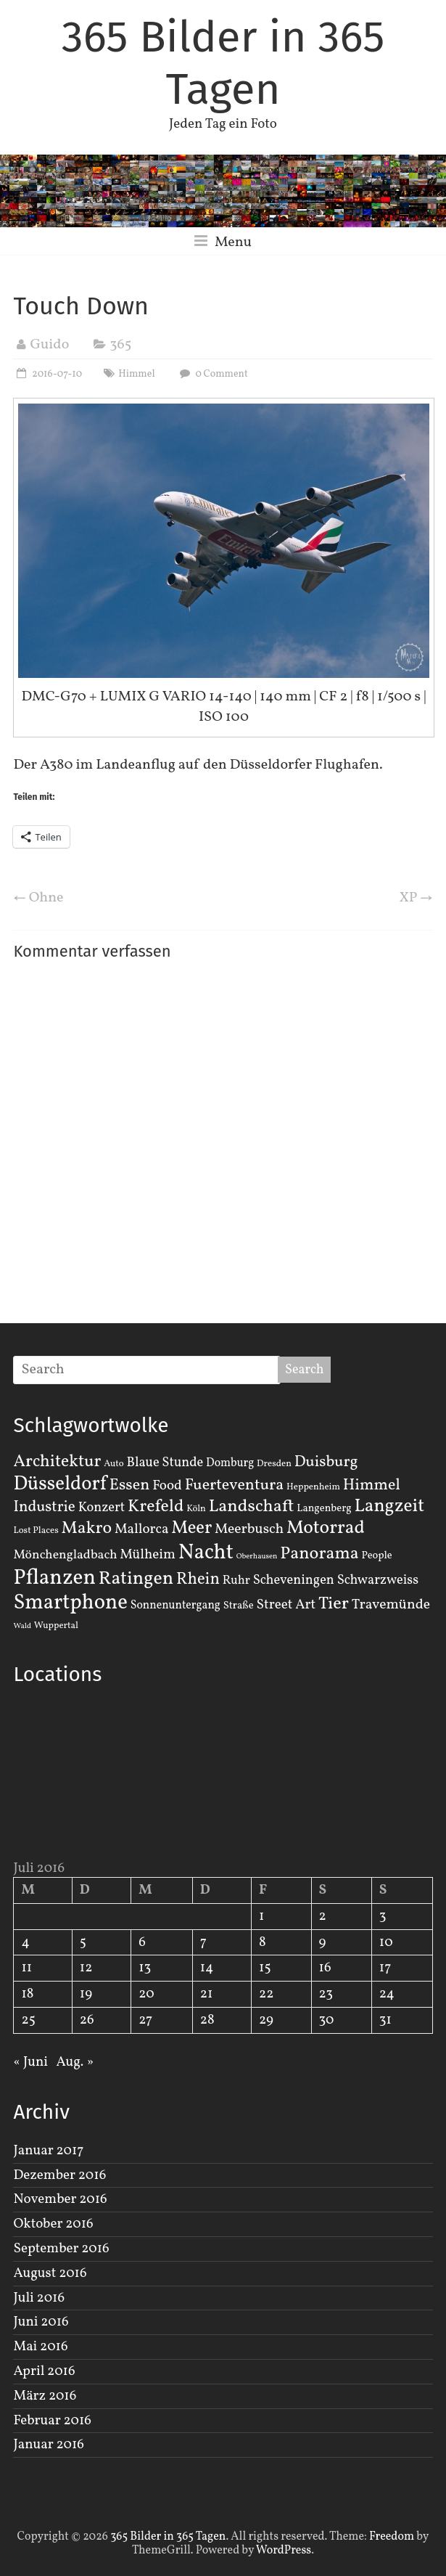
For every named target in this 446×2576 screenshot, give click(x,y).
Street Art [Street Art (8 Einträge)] (286, 1604)
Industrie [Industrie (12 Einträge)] (44, 1507)
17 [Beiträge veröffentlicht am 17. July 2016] (385, 1967)
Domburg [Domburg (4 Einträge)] (230, 1463)
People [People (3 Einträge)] (377, 1555)
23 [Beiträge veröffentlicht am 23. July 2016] (326, 1993)
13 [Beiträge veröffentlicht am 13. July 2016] (145, 1967)
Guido (49, 345)
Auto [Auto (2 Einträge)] (114, 1464)
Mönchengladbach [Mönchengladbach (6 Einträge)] (65, 1555)
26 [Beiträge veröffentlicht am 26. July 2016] (87, 2020)
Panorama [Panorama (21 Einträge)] (319, 1554)
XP (415, 898)
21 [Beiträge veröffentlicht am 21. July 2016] (206, 1993)
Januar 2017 (48, 2150)
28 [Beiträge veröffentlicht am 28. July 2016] (207, 2020)
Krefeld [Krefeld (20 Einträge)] (155, 1506)
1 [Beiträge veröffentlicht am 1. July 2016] (261, 1916)
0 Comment (212, 374)
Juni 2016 (40, 2322)
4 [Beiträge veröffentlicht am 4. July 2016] (25, 1942)
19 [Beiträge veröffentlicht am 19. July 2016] (86, 1993)
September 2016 (61, 2248)
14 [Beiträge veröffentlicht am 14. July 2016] (207, 1967)
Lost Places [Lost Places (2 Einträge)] (35, 1530)
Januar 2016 (48, 2444)
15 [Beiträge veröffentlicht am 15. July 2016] (265, 1967)
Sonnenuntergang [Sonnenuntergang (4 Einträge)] (175, 1606)
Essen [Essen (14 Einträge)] (130, 1485)
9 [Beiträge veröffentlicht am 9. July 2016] (322, 1942)
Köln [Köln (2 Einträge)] (196, 1509)
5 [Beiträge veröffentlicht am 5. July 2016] (83, 1942)
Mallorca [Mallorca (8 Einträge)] (142, 1529)
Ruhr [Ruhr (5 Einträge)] (236, 1580)
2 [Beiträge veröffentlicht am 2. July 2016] (322, 1916)
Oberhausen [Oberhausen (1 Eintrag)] (257, 1556)
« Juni (30, 2062)
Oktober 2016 (53, 2224)
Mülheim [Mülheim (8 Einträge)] (147, 1554)
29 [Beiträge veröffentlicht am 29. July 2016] (266, 2020)
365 (120, 345)
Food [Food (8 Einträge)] (167, 1485)
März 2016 (44, 2396)
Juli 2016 (39, 2298)
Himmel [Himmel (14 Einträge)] (371, 1485)
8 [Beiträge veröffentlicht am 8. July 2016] (262, 1942)
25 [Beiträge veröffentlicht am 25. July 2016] (28, 2020)
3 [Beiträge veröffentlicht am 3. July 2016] (383, 1916)
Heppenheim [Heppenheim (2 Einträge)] (313, 1487)
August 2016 (49, 2273)
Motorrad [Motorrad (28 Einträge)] (325, 1528)
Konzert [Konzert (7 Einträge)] (101, 1507)
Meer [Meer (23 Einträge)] (191, 1528)
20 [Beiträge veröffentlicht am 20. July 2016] (146, 1993)
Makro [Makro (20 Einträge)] (87, 1528)
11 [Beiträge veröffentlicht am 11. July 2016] (26, 1967)
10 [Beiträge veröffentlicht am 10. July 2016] (386, 1942)
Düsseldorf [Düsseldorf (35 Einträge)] (59, 1484)
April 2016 (44, 2371)
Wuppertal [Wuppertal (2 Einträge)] (56, 1625)
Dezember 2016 (59, 2175)
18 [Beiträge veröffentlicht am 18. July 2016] (27, 1993)
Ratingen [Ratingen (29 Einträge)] (136, 1579)
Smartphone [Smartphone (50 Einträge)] (70, 1603)
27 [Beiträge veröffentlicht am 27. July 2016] (145, 2020)
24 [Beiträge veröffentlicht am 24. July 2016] (387, 1993)
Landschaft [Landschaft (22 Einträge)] (251, 1507)
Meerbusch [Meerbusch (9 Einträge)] (249, 1529)
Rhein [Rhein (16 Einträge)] (198, 1579)
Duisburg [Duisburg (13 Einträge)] (326, 1462)
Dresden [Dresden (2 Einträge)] (274, 1464)
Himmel (136, 374)
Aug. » (75, 2062)
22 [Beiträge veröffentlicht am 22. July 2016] (266, 1993)
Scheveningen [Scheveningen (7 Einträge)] (293, 1580)
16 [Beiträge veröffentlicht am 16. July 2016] (325, 1967)
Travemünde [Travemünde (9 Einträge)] (391, 1605)
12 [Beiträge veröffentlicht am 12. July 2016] (86, 1967)
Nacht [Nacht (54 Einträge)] (206, 1553)
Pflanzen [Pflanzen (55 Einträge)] (54, 1578)
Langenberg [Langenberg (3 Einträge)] (324, 1508)
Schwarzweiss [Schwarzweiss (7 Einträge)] (377, 1580)
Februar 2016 (52, 2420)
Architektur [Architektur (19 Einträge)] (57, 1461)
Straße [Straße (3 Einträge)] (238, 1605)
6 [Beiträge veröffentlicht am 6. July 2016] (142, 1942)
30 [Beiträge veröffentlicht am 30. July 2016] (326, 2020)
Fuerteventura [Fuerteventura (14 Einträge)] (234, 1485)
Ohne (38, 898)
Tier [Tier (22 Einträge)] (333, 1604)
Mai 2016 (40, 2346)
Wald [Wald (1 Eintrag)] (21, 1626)
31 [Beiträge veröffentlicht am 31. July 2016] (385, 2020)
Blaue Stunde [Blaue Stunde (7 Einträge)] (164, 1462)
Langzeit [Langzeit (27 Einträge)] (389, 1506)
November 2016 (60, 2199)
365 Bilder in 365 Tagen (223, 63)
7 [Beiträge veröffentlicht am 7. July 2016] (203, 1942)
